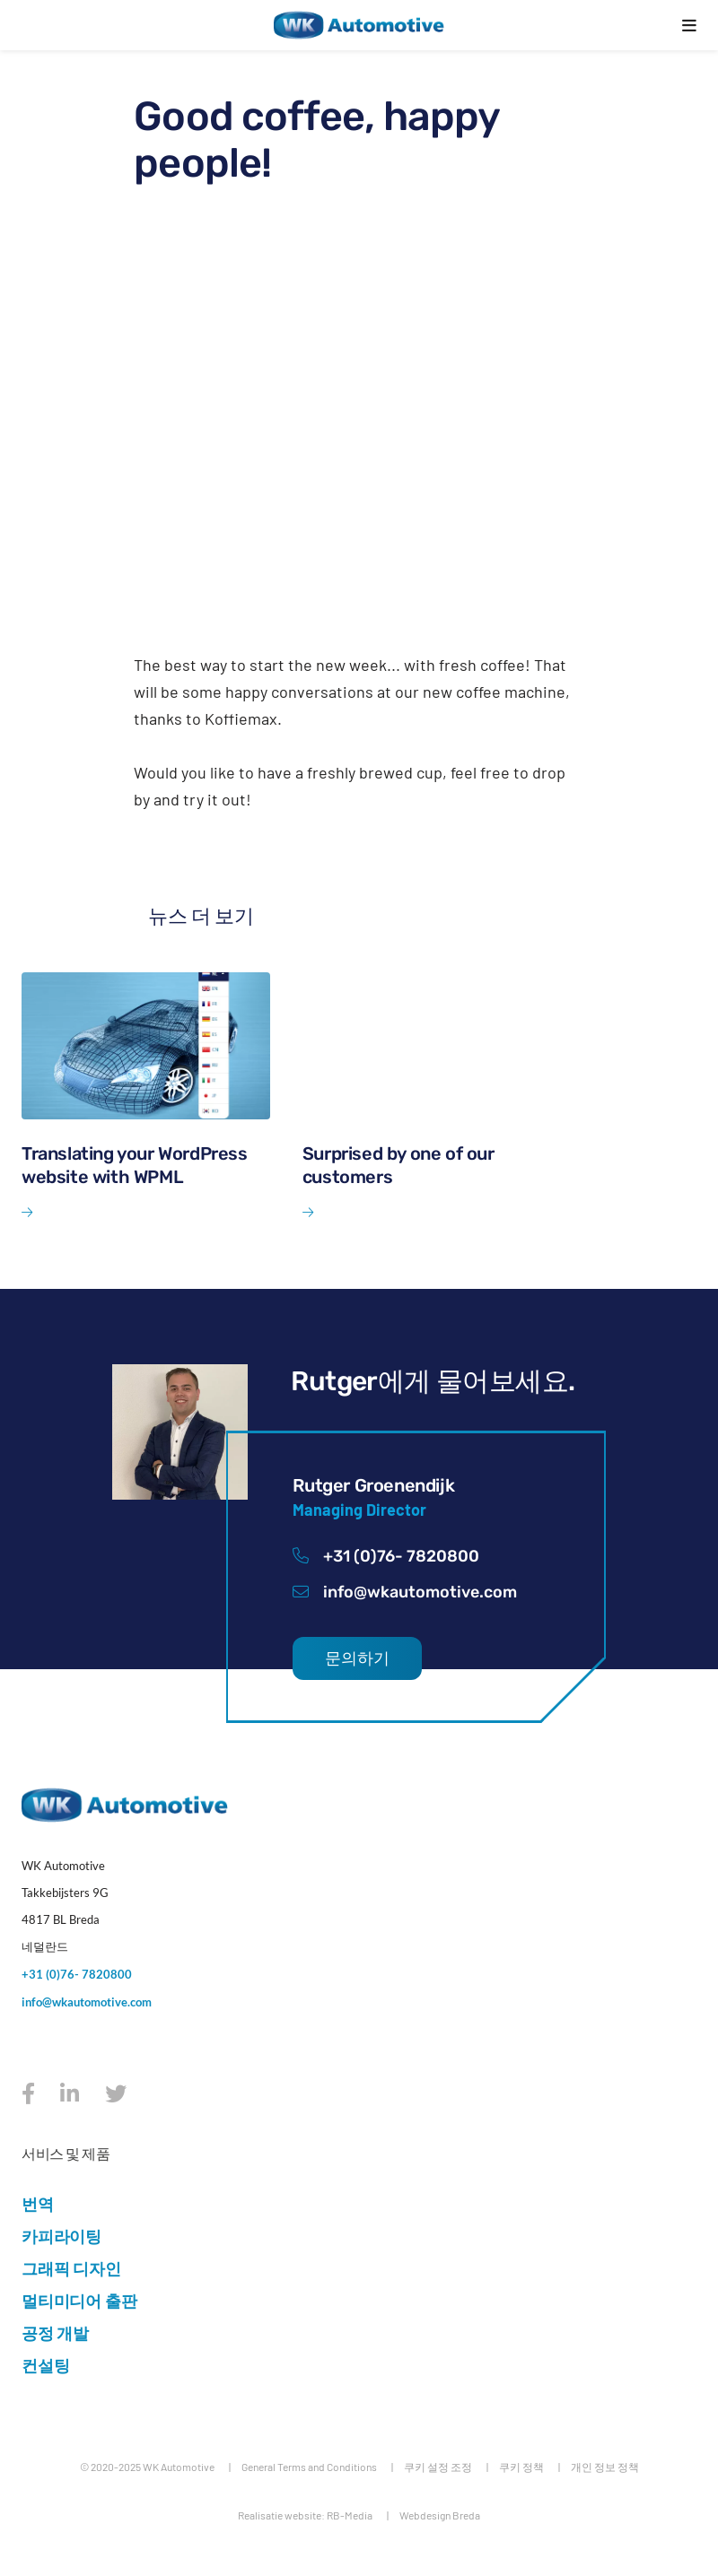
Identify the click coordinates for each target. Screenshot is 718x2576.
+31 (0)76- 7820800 (386, 1556)
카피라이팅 (61, 2236)
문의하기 (357, 1658)
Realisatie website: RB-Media (305, 2515)
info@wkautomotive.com (405, 1592)
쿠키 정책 (521, 2466)
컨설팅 (45, 2365)
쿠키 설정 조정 (438, 2466)
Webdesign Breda (439, 2515)
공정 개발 (55, 2333)
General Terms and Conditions (309, 2466)
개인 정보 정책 (605, 2466)
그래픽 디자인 (71, 2268)
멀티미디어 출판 (79, 2301)
